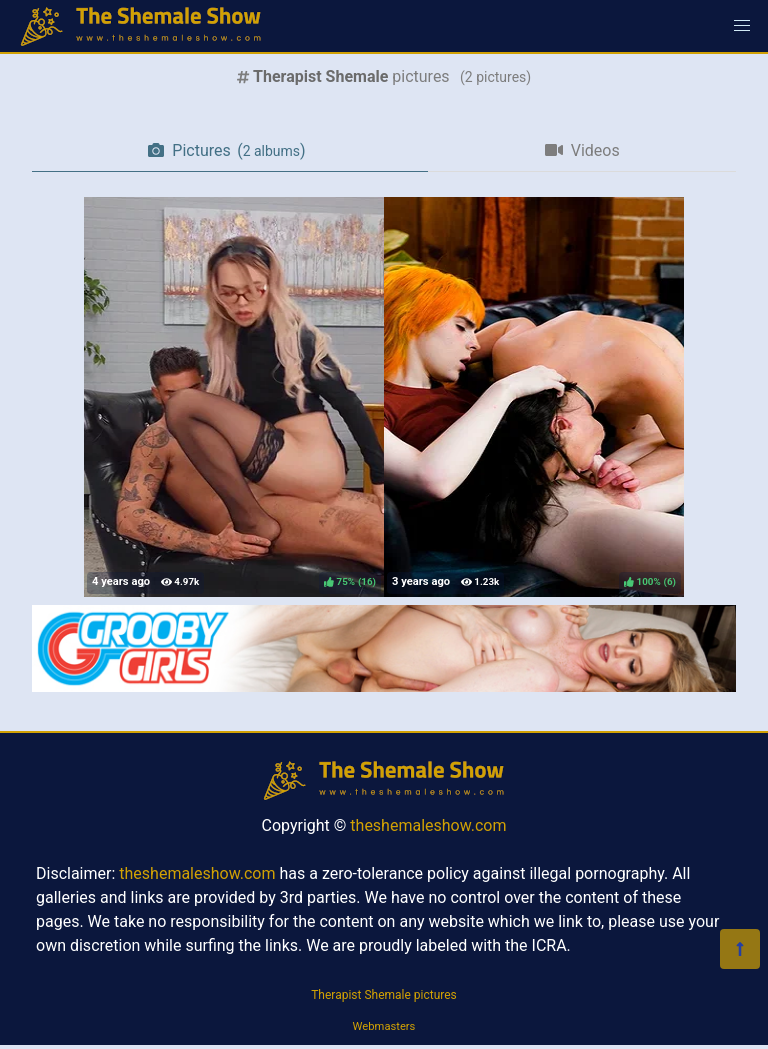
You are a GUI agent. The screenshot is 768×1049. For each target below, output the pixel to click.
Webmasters (384, 1026)
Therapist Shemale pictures (384, 995)
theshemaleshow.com (428, 825)
